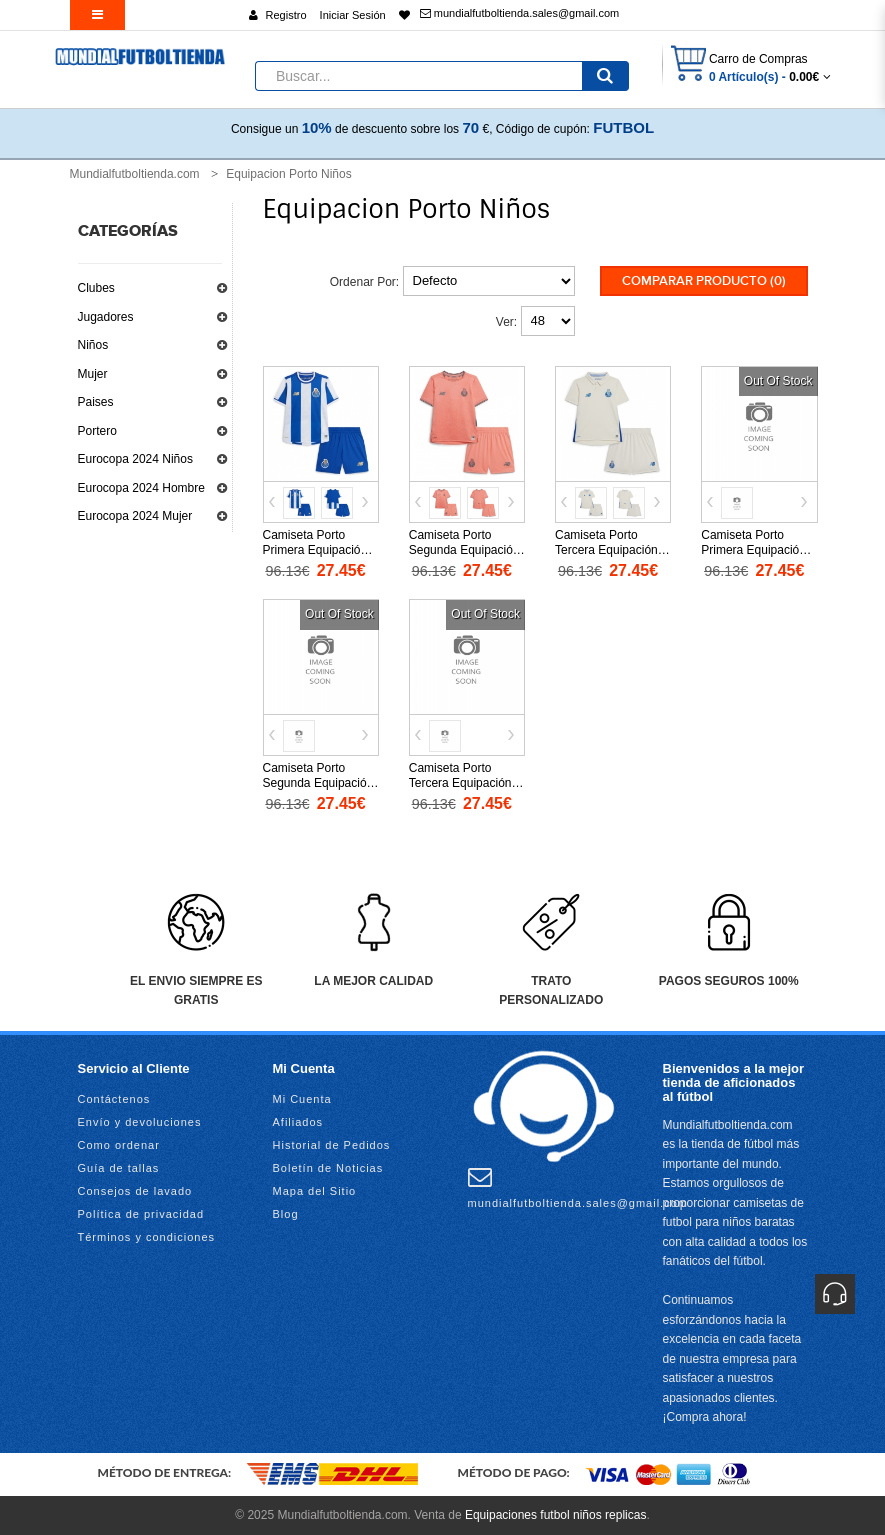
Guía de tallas (119, 1168)
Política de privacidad (141, 1214)
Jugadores (106, 317)
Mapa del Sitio (315, 1191)
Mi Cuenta (302, 1099)
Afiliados (298, 1122)
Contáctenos (114, 1099)
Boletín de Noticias (328, 1168)
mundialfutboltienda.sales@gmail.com (519, 13)
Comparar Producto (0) (704, 281)
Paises (96, 402)
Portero (97, 431)
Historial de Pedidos (332, 1145)
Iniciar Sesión (353, 15)
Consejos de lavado (135, 1191)
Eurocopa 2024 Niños (135, 459)
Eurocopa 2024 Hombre (141, 488)
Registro (286, 15)
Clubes (96, 288)
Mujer (93, 374)
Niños (93, 345)
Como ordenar (119, 1145)
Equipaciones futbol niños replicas (555, 1515)
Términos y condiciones (147, 1237)
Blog (286, 1214)
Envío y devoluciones (140, 1122)
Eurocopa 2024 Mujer (135, 516)
